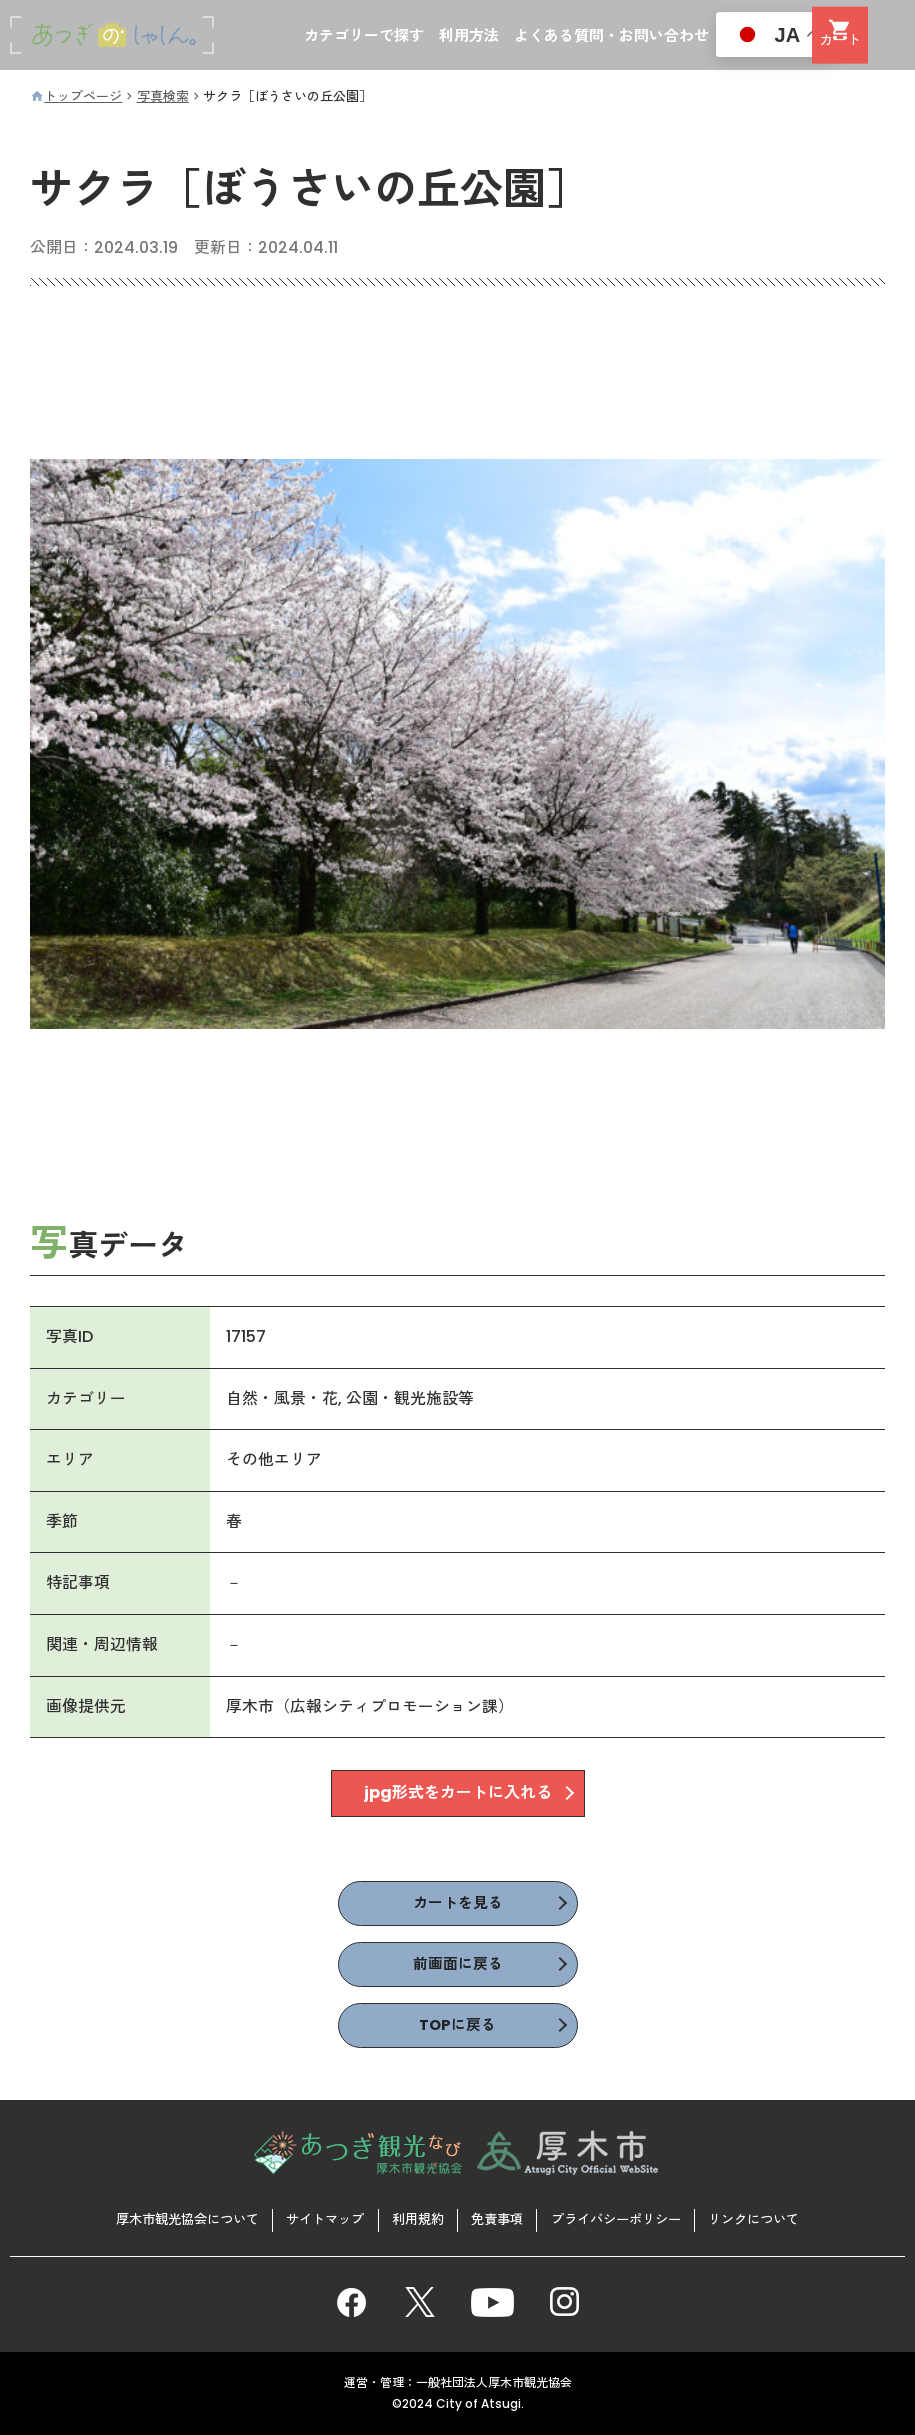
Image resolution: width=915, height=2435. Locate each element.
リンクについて (777, 2218)
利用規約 (415, 2218)
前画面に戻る (458, 1968)
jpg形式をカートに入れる (458, 1795)
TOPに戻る (458, 2031)
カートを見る (458, 1905)
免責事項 (500, 2218)
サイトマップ (315, 2218)
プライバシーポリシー (628, 2218)
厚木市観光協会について (166, 2218)
